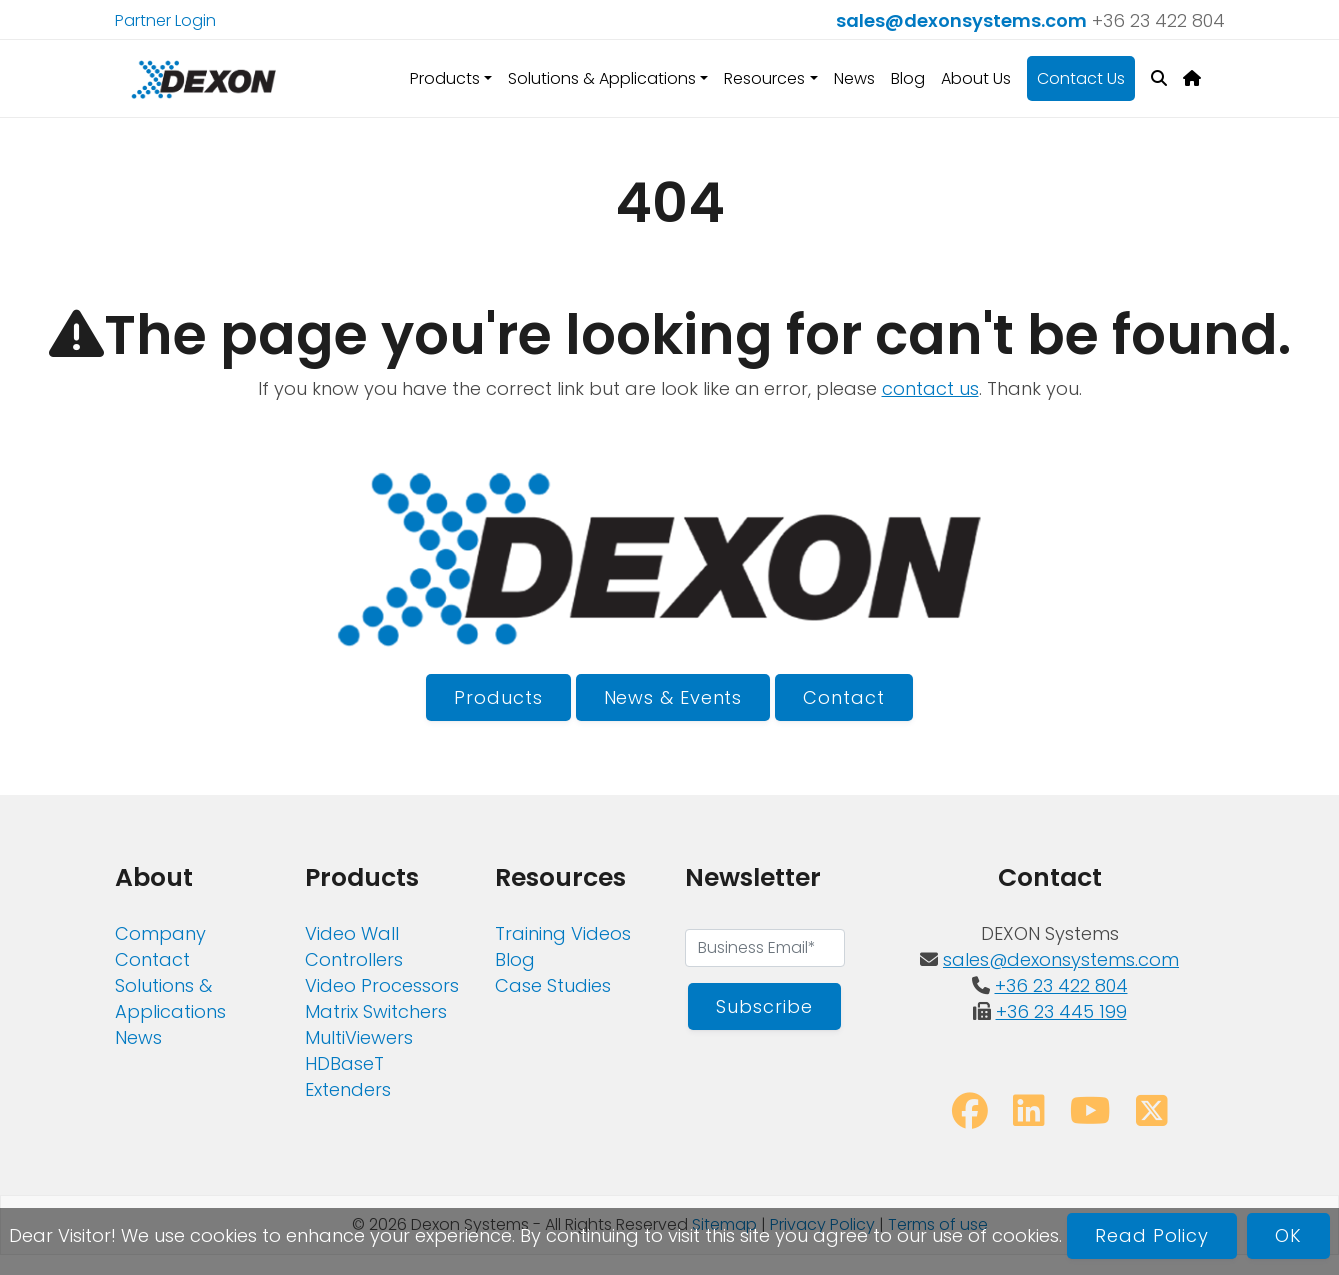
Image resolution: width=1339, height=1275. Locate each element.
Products (498, 697)
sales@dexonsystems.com (961, 20)
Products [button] (445, 78)
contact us (930, 388)
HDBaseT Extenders (348, 1076)
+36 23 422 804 (1158, 20)
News (854, 78)
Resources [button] (764, 78)
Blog (908, 78)
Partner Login (165, 20)
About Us (976, 78)
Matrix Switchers (376, 1011)
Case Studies (553, 985)
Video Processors (382, 985)
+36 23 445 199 (1061, 1011)
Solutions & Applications (170, 998)
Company (160, 933)
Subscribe (764, 1006)
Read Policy (1152, 1235)
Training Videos (563, 933)
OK (1288, 1235)
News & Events (673, 697)
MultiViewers (359, 1037)
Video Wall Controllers (354, 946)
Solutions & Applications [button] (602, 78)
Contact (843, 697)
